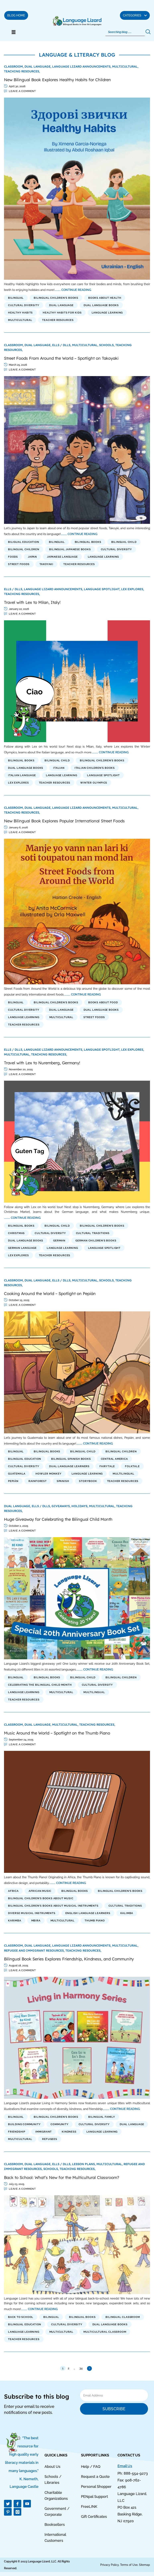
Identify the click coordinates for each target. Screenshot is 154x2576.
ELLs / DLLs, (62, 345)
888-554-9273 (136, 2473)
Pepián (13, 1481)
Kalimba (126, 1913)
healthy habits (20, 312)
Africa (13, 1890)
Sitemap (144, 2564)
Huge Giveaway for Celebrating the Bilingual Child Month (58, 1519)
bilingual (16, 297)
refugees (49, 2139)
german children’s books (95, 1240)
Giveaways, (61, 1506)
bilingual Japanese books (70, 549)
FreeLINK (89, 2506)
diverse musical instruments (31, 1913)
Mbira (36, 1920)
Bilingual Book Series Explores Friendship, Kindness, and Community (69, 1958)
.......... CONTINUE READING (73, 290)
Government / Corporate (57, 2511)
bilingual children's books (56, 297)
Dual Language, (38, 66)
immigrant (43, 2131)
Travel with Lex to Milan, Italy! (32, 602)
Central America (114, 1458)
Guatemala (16, 1473)
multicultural (20, 320)
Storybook (88, 1481)
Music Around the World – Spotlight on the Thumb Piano (57, 1732)
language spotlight (103, 775)
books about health (104, 297)
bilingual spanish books (71, 1458)
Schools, (107, 345)
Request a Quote (95, 2476)
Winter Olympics (93, 782)
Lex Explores (18, 782)
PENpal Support (94, 2496)
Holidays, (80, 1506)
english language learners (87, 1913)
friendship (16, 2131)
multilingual (123, 1473)
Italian (59, 767)
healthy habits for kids (62, 312)
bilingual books (88, 541)
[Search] (125, 32)
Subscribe (113, 2408)
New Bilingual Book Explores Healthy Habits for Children (57, 79)
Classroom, (14, 66)
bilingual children (23, 549)
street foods (18, 564)
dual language (61, 305)
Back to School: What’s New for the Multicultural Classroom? (61, 2177)
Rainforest (37, 1481)
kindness (69, 2131)
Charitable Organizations (56, 2495)
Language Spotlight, (102, 589)
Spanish (63, 1481)
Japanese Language (62, 556)
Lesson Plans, (84, 2164)
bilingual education (24, 1458)
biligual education (23, 541)
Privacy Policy (109, 2564)
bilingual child (124, 541)
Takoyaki (46, 564)
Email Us (125, 2466)
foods (13, 556)
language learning (107, 312)
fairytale (107, 1466)
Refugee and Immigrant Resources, (34, 1950)
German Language (22, 1247)
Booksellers (55, 2524)
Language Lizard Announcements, (82, 66)
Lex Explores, (132, 589)
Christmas (16, 1233)
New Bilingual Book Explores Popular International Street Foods (64, 820)
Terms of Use (129, 2564)
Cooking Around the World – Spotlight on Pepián (50, 1293)
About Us (52, 2466)
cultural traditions (92, 1233)
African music (40, 1890)
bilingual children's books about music (40, 1898)
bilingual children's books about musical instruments (53, 1905)
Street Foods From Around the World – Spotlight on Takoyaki (61, 358)
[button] (13, 32)
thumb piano (95, 1920)
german (59, 1240)
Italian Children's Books (95, 767)
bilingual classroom (122, 2316)
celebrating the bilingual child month (40, 1684)
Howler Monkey (48, 1473)
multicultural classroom (104, 2331)
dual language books (101, 305)
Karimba (14, 1920)
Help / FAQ (90, 2466)
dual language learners (69, 1466)
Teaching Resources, (22, 71)
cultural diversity (23, 305)
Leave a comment (22, 91)
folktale (132, 1466)
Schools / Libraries (53, 2479)
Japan (32, 556)
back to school (20, 2316)
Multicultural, (125, 66)
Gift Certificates (94, 2516)
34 (81, 2368)
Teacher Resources (58, 320)
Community (59, 2124)
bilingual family (101, 2116)
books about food (103, 1002)
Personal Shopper (96, 2486)
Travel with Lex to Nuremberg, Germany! (42, 1062)
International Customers (55, 2537)
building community (24, 2124)
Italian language (22, 775)
